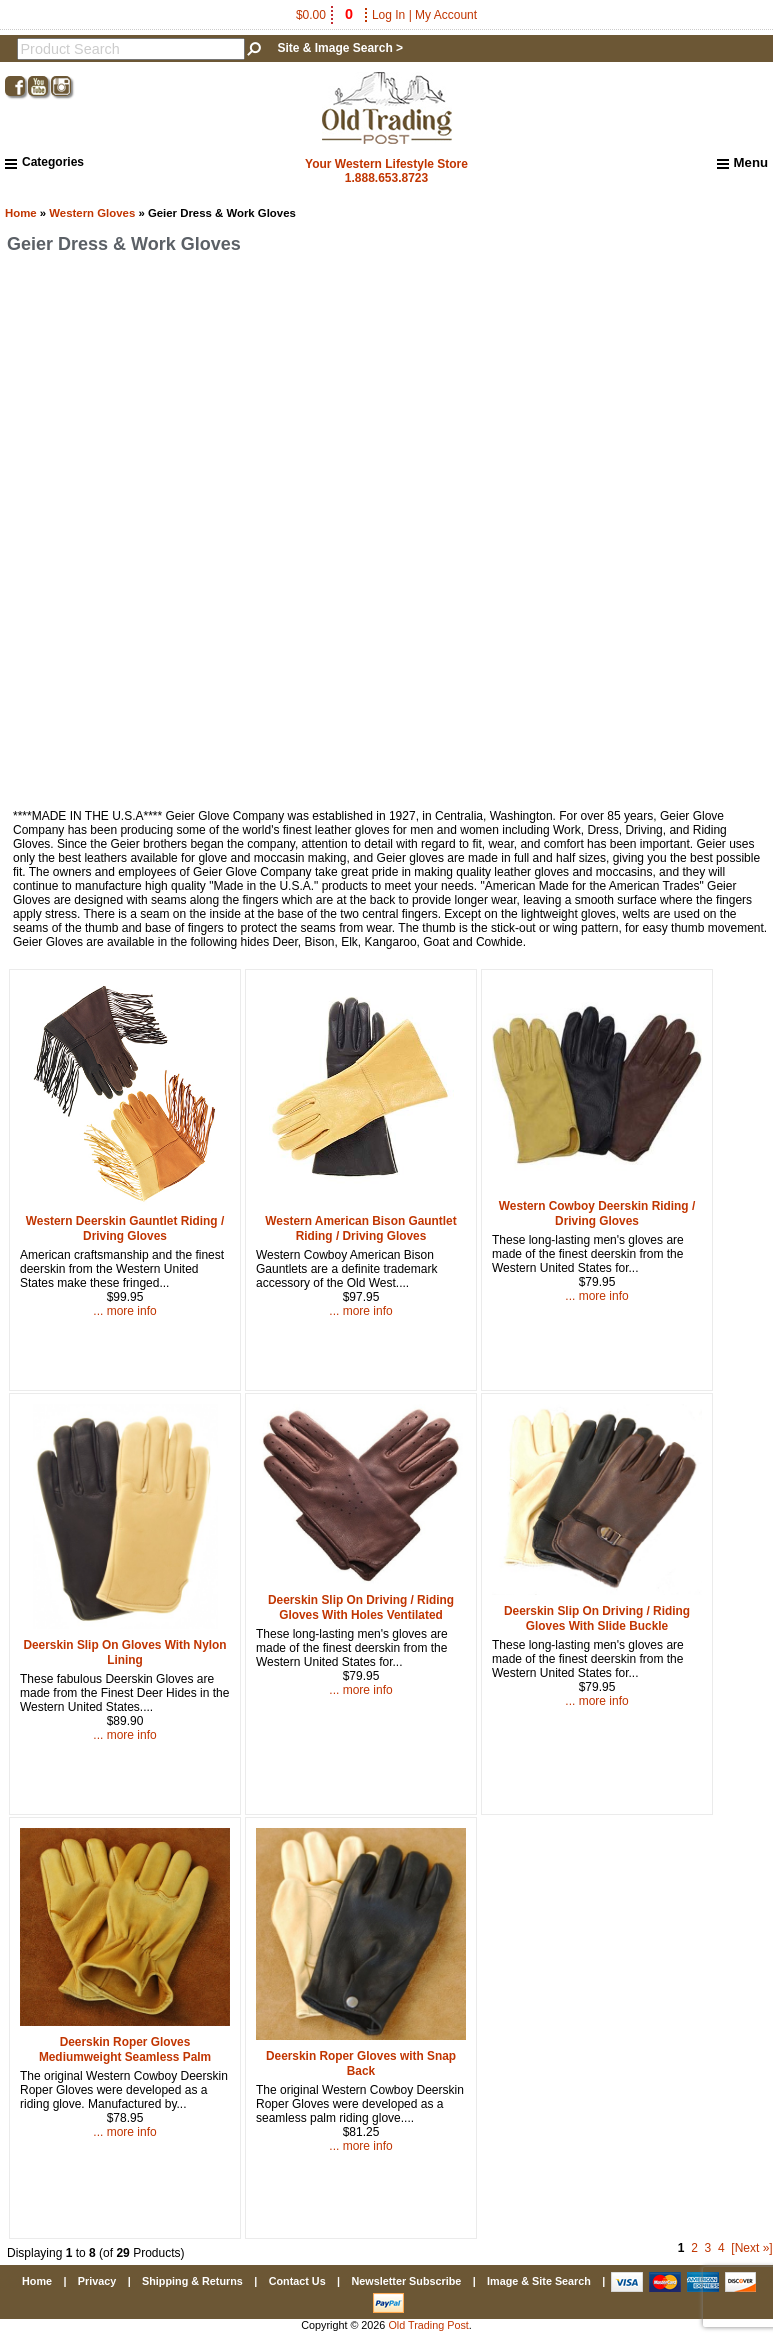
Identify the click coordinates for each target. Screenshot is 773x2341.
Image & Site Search (539, 2281)
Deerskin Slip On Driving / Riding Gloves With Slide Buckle (597, 1618)
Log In (388, 15)
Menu (742, 163)
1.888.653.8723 (386, 178)
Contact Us (297, 2281)
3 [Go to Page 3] (708, 2248)
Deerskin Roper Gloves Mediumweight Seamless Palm (125, 2049)
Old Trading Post (428, 2325)
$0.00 (326, 15)
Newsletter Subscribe (406, 2281)
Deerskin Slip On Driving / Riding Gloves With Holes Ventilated (361, 1607)
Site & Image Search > (340, 48)
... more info (124, 1311)
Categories (44, 162)
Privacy (97, 2281)
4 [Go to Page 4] (721, 2248)
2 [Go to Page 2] (694, 2248)
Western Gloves (92, 213)
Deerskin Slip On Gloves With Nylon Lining (124, 1652)
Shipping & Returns (192, 2281)
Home (21, 213)
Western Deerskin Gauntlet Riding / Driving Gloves (125, 1228)
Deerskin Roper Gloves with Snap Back (361, 2063)
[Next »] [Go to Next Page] (751, 2248)
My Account (446, 15)
